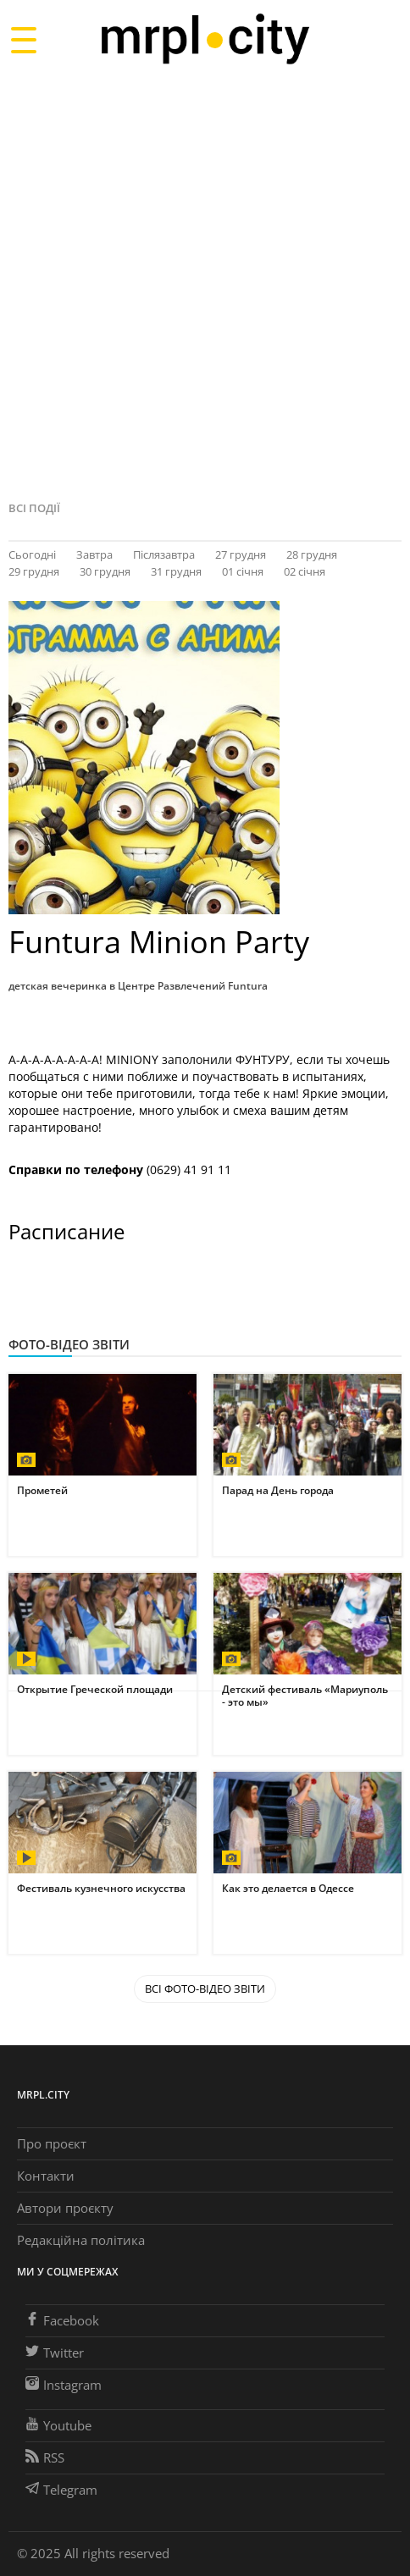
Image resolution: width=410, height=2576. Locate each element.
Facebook (62, 2320)
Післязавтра (164, 554)
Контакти (46, 2175)
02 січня (304, 571)
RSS (44, 2457)
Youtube (58, 2425)
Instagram (63, 2384)
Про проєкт (51, 2143)
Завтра (94, 554)
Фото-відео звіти (69, 1344)
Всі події (34, 508)
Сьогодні (32, 554)
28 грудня (311, 554)
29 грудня (33, 571)
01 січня (242, 571)
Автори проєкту (65, 2207)
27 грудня (240, 554)
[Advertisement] (205, 284)
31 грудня (176, 571)
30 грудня (105, 571)
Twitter (54, 2352)
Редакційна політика (81, 2239)
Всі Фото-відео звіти (205, 1988)
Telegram (61, 2489)
